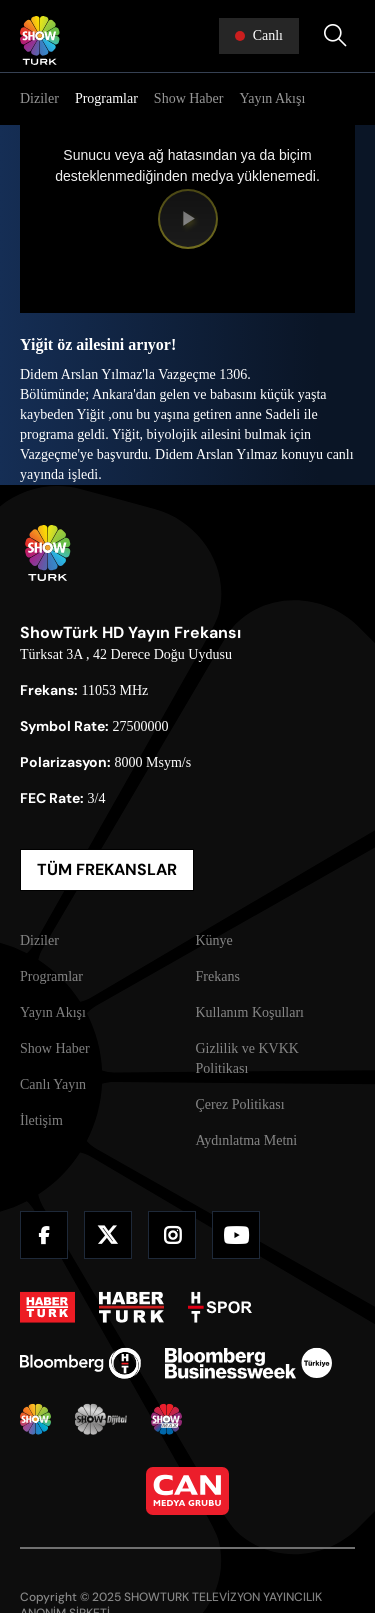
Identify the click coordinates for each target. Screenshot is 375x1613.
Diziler (39, 98)
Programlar (106, 98)
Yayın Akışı (272, 98)
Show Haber (189, 98)
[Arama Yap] (335, 36)
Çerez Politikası (240, 1104)
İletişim (41, 1120)
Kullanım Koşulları (250, 1012)
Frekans (218, 976)
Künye (214, 940)
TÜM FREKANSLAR (107, 869)
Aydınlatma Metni (247, 1140)
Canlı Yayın (53, 1084)
